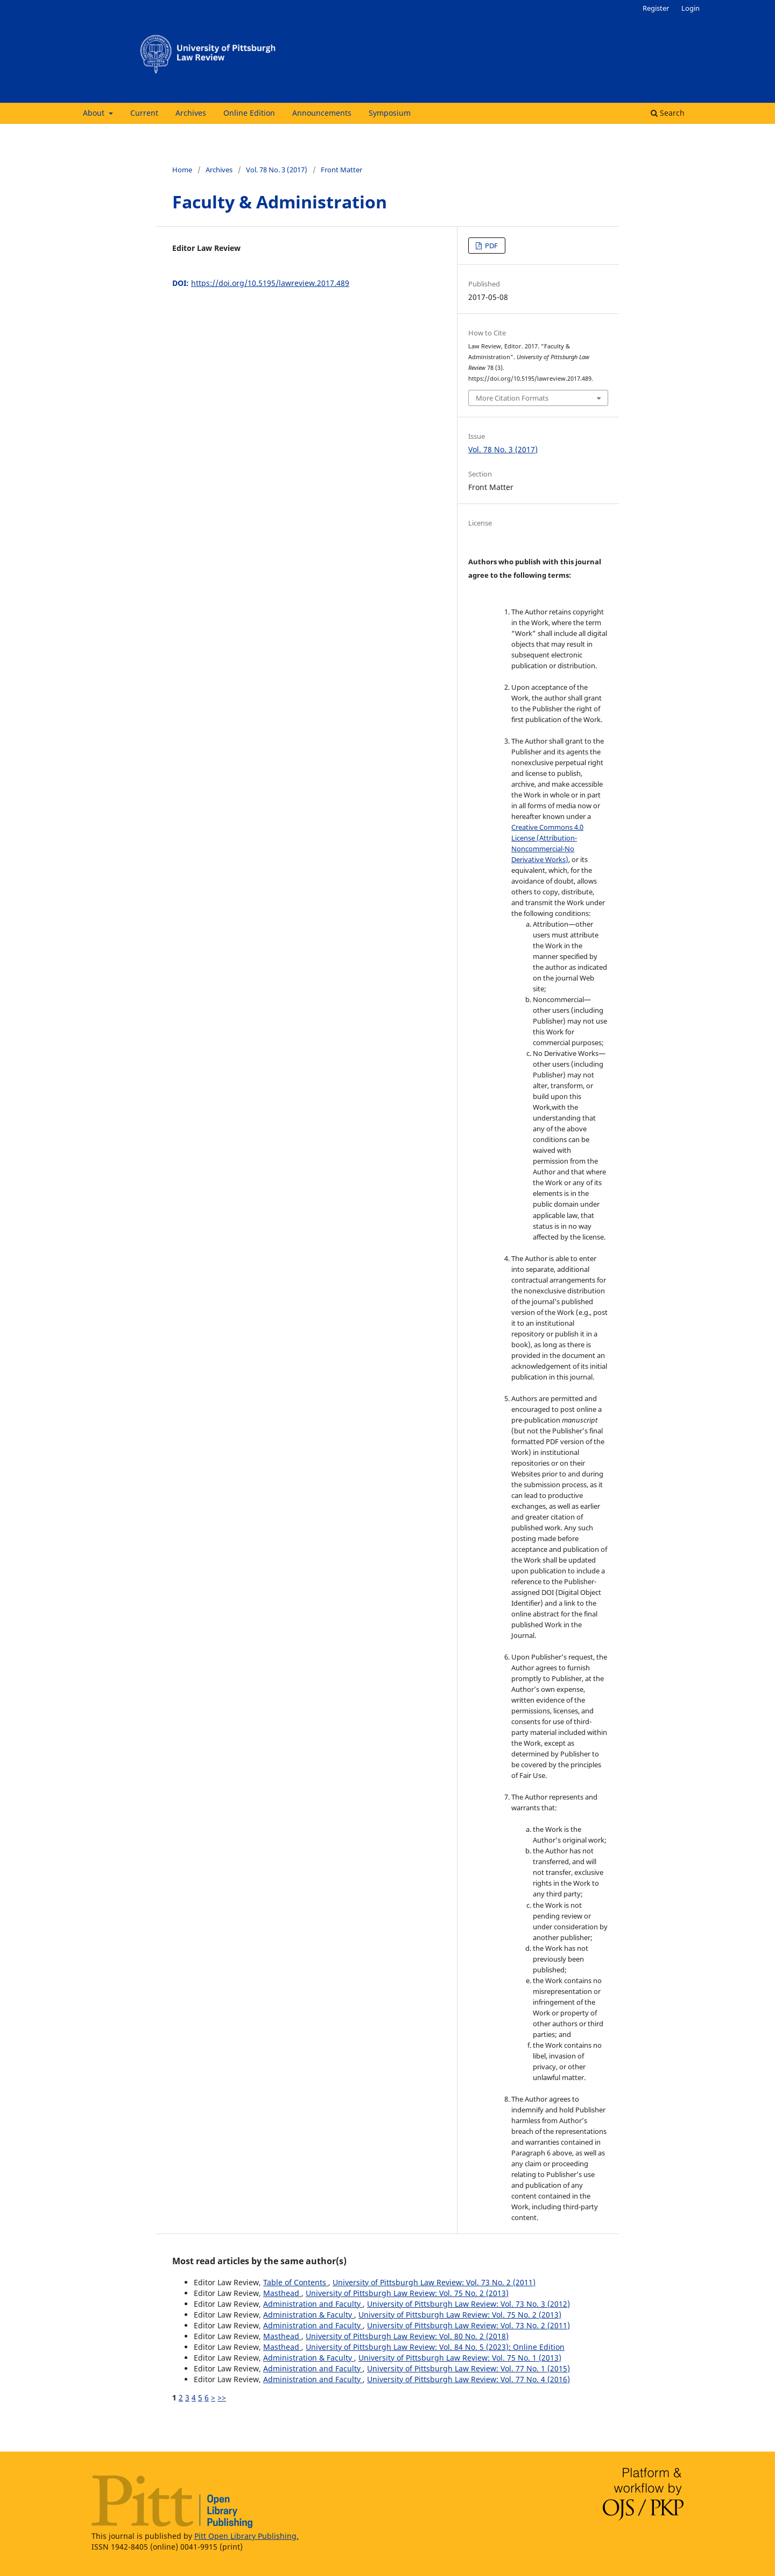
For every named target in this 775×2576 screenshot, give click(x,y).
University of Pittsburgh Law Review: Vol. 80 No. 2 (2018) (407, 2336)
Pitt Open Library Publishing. (246, 2536)
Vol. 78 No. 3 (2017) (276, 169)
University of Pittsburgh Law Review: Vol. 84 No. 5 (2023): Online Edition (435, 2347)
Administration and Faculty (313, 2304)
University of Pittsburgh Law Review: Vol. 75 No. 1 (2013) (459, 2358)
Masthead (282, 2293)
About (95, 113)
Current (144, 113)
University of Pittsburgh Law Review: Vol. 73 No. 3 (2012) (468, 2304)
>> (221, 2397)
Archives (190, 113)
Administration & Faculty (308, 2314)
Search (668, 113)
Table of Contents (295, 2282)
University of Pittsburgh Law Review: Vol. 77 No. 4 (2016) (468, 2379)
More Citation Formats (512, 398)
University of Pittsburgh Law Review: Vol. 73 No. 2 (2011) (434, 2282)
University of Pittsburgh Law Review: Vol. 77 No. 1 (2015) (468, 2368)
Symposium (390, 113)
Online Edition (249, 113)
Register (656, 8)
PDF (490, 245)
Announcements (321, 113)
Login (690, 8)
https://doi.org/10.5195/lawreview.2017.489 (270, 283)
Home (182, 169)
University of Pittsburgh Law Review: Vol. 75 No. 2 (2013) (407, 2293)
